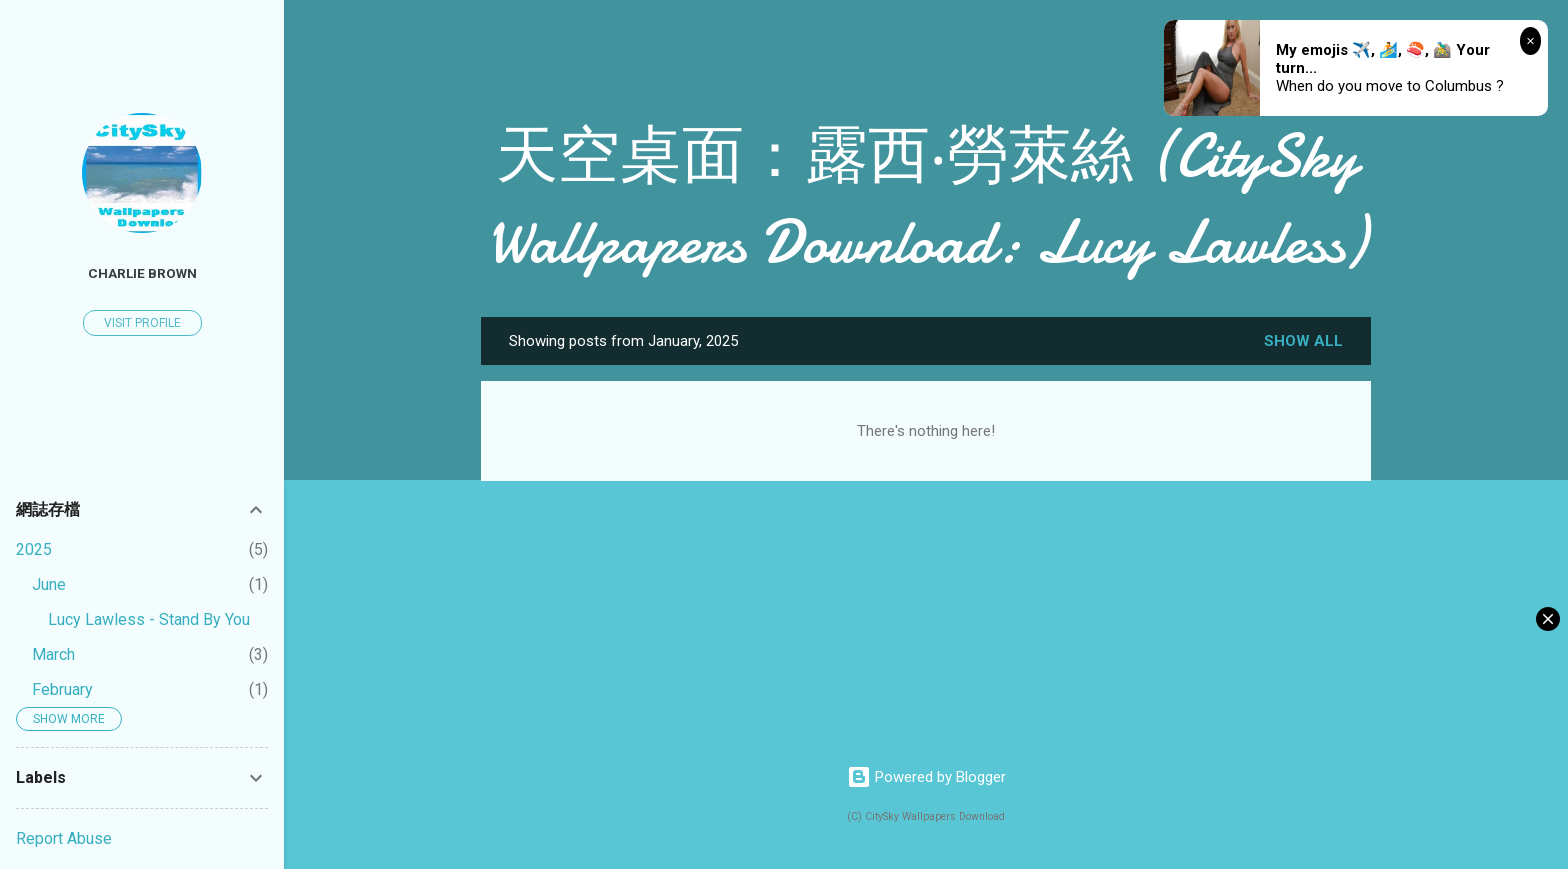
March (53, 654)
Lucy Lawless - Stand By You (149, 619)
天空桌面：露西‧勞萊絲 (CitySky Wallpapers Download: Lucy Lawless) (926, 199)
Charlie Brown (142, 273)
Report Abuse (64, 838)
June (49, 584)
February (62, 689)
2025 (34, 549)
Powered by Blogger (926, 777)
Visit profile (142, 323)
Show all (1303, 341)
